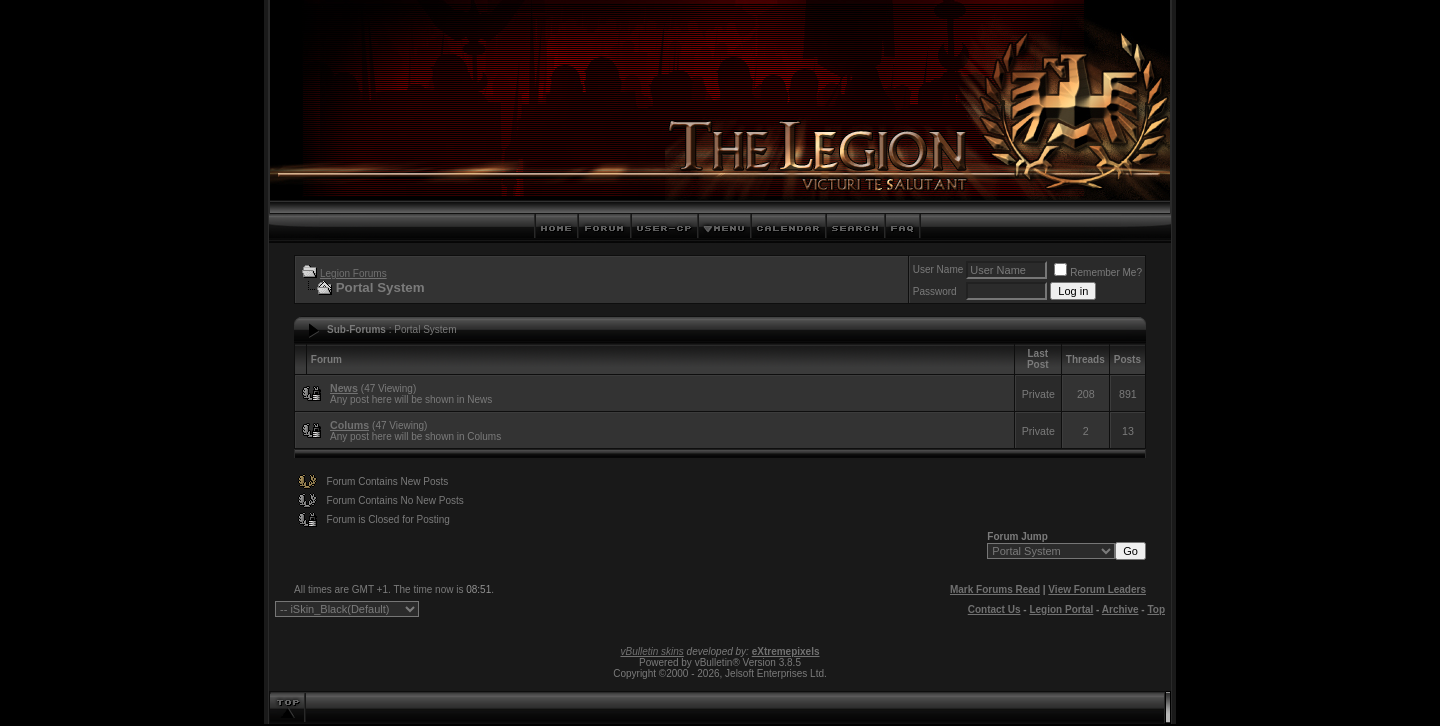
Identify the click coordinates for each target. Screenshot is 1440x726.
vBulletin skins (651, 651)
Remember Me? (1098, 272)
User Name (938, 269)
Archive (1120, 609)
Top (1156, 609)
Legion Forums (353, 273)
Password (935, 291)
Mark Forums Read (995, 589)
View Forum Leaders (1097, 589)
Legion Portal (1061, 609)
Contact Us (994, 609)
